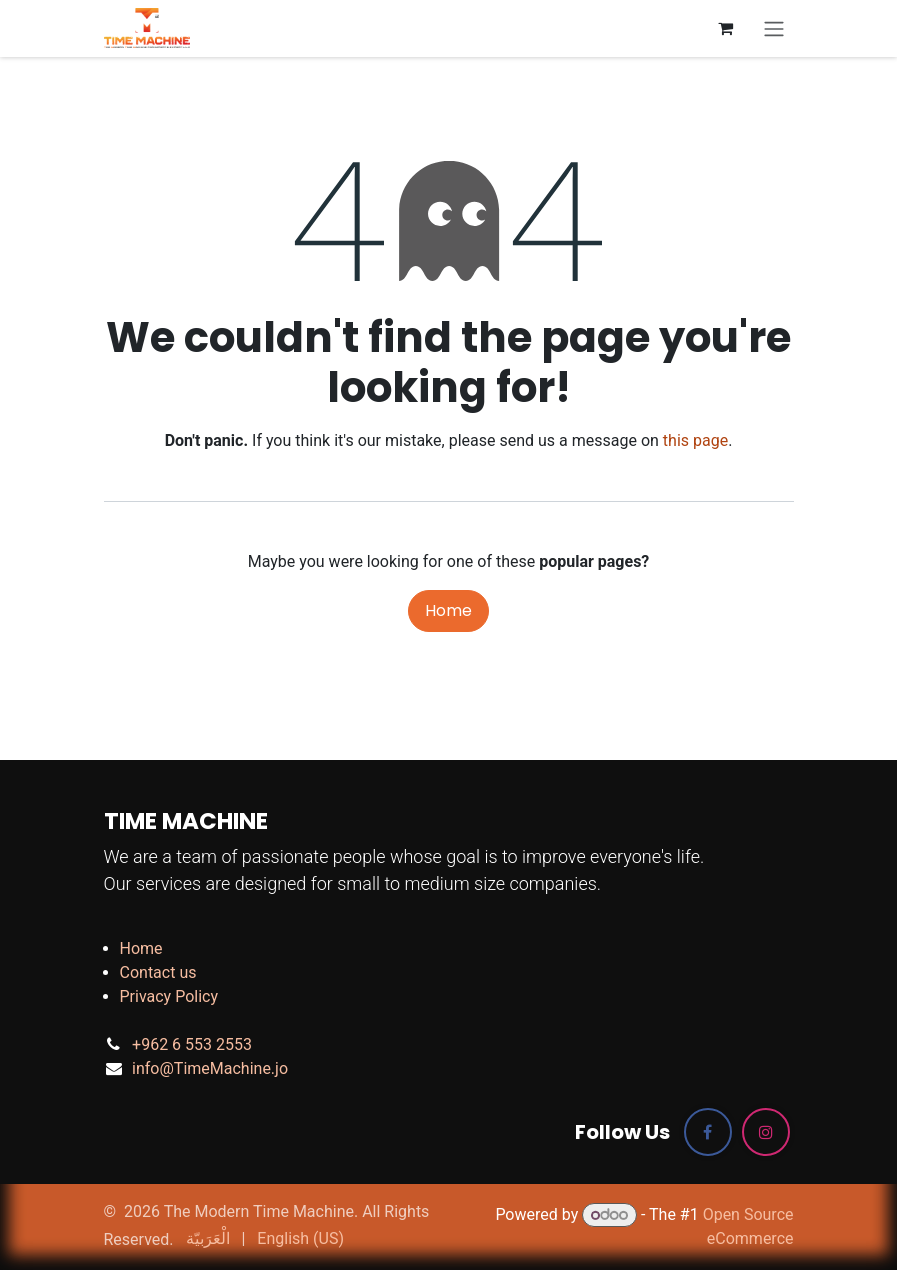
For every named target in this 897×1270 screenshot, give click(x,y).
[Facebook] (708, 1132)
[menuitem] (208, 1239)
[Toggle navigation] (774, 28)
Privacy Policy (169, 996)
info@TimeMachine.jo (210, 1068)
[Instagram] (766, 1132)
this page (695, 440)
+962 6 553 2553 (192, 1044)
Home (448, 610)
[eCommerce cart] (726, 28)
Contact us (158, 972)
